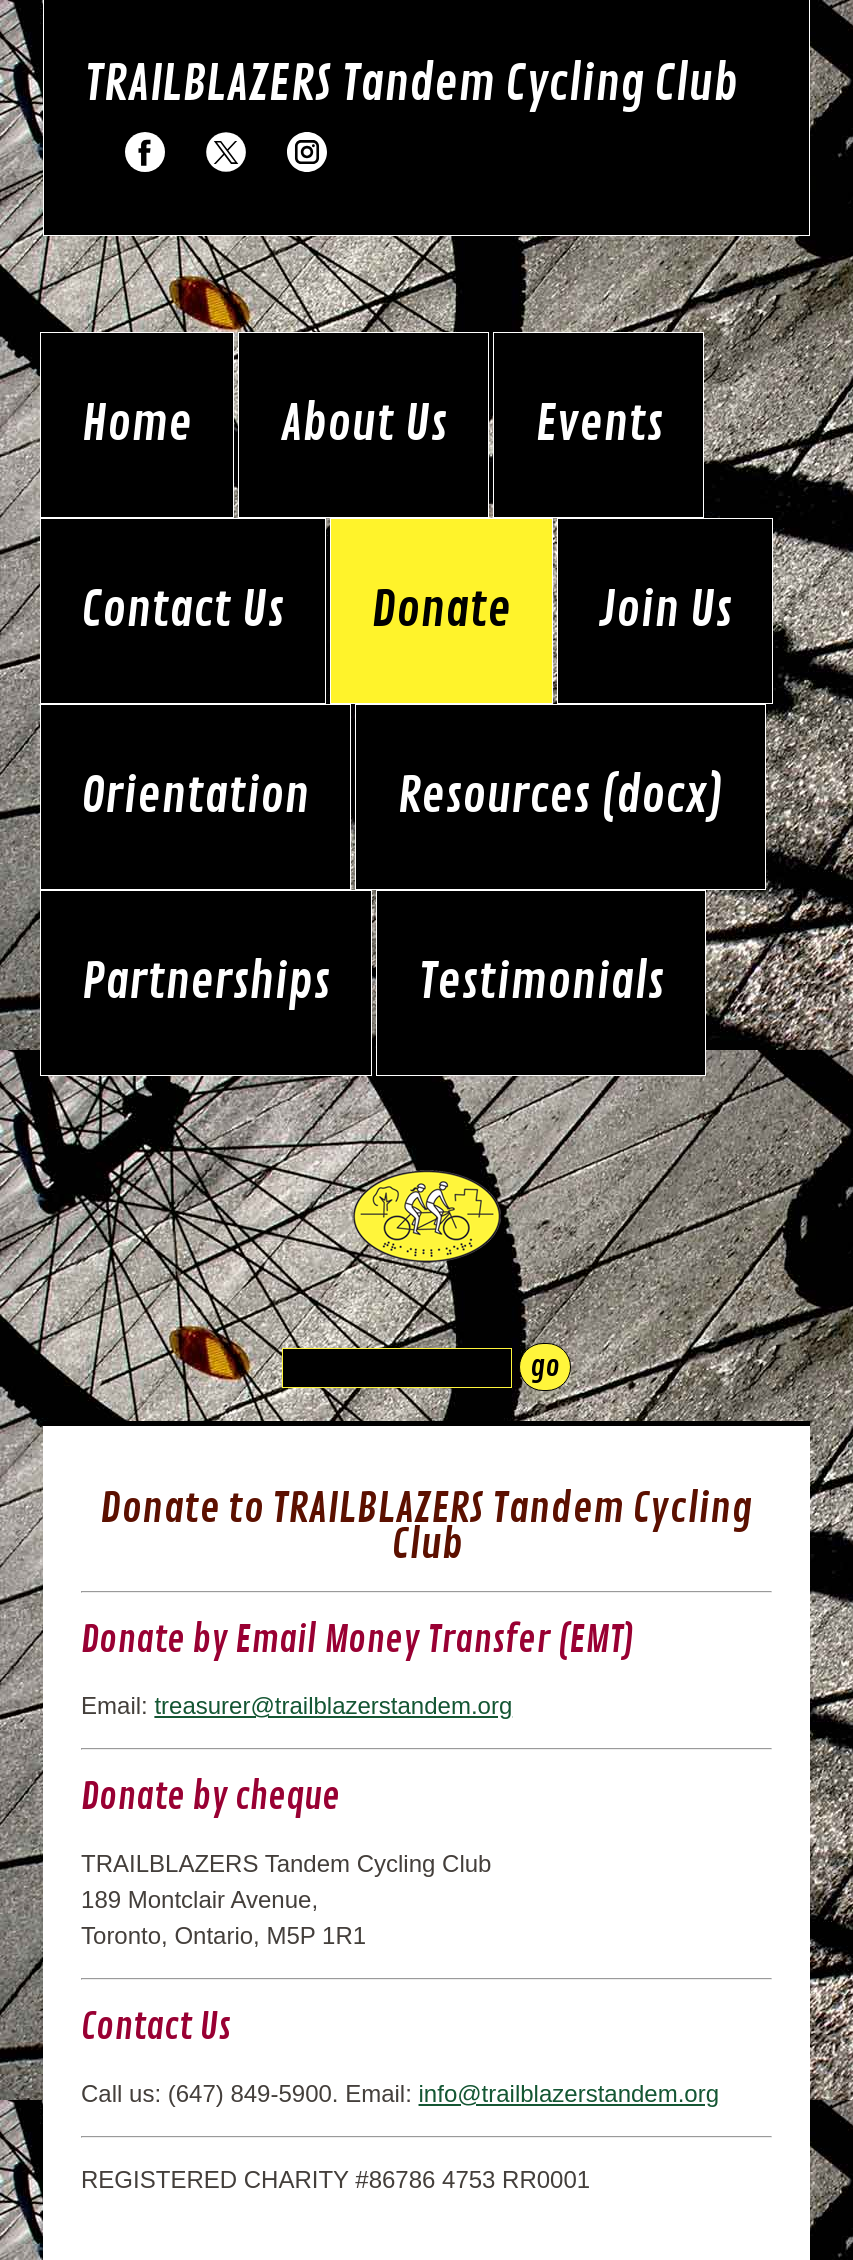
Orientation (195, 797)
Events (599, 425)
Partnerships (205, 983)
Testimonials (541, 983)
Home (136, 425)
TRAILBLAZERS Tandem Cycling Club (411, 85)
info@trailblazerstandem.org (569, 2093)
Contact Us (182, 611)
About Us (363, 425)
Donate (441, 611)
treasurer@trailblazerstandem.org (333, 1705)
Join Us (665, 611)
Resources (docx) (560, 797)
